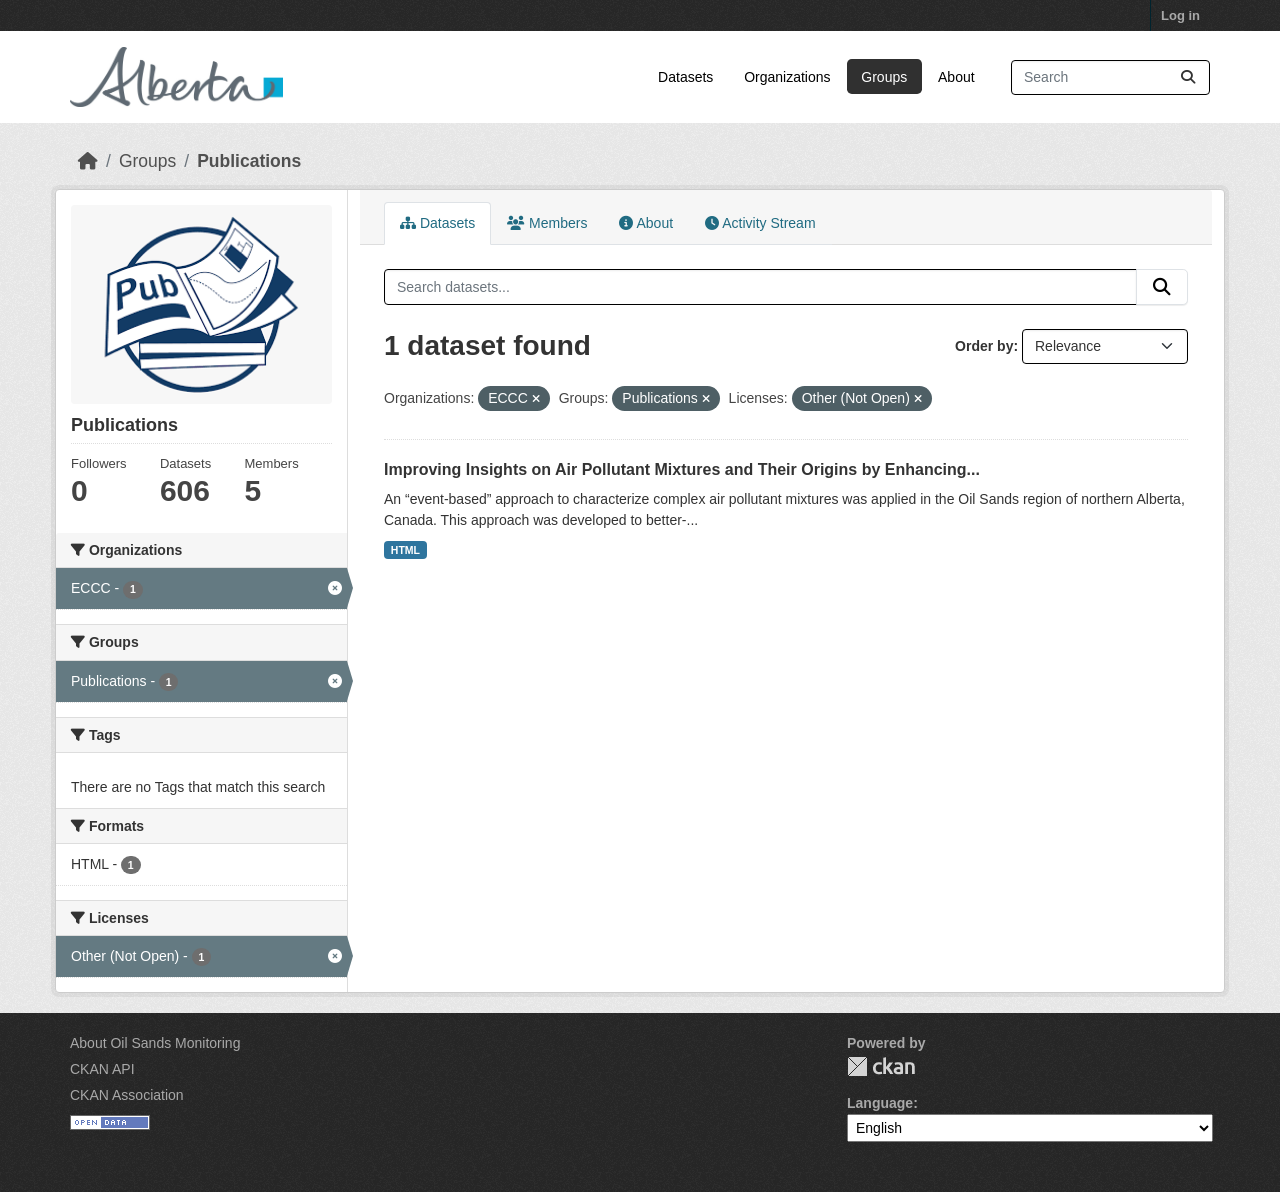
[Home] (88, 161)
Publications (249, 161)
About (956, 77)
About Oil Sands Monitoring (155, 1043)
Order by (984, 346)
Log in (1180, 15)
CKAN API (102, 1069)
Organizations (787, 77)
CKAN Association (127, 1095)
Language (880, 1103)
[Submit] (1188, 77)
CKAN (881, 1066)
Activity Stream (760, 223)
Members (547, 223)
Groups (884, 77)
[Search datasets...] (1110, 77)
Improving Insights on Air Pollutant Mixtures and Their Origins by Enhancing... (682, 469)
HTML (405, 550)
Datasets (685, 77)
